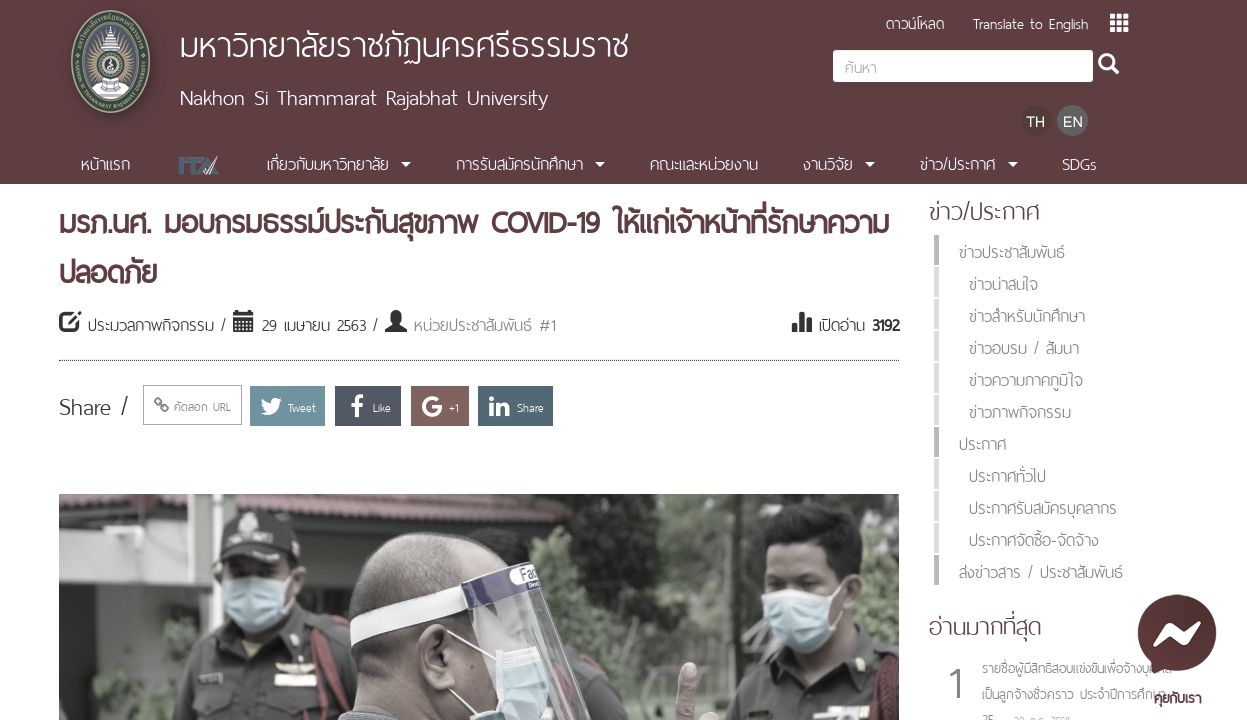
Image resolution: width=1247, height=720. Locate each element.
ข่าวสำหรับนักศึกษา (1027, 314)
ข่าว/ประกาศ (957, 162)
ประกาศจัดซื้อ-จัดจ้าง (1034, 538)
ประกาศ (982, 442)
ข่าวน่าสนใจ (1003, 282)
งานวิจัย (828, 162)
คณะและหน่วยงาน (704, 162)
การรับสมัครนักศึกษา (519, 162)
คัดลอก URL (192, 405)
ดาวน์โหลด (915, 21)
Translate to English (1030, 21)
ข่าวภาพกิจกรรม (1020, 410)
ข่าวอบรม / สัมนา (1024, 346)
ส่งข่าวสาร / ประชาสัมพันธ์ (1041, 570)
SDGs (1079, 162)
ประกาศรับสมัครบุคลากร (1043, 506)
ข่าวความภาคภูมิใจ (1026, 378)
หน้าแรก (105, 162)
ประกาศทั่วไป (1007, 474)
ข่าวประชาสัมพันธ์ (1012, 250)
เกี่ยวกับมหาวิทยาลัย (328, 162)
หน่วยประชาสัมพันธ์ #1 (485, 323)
